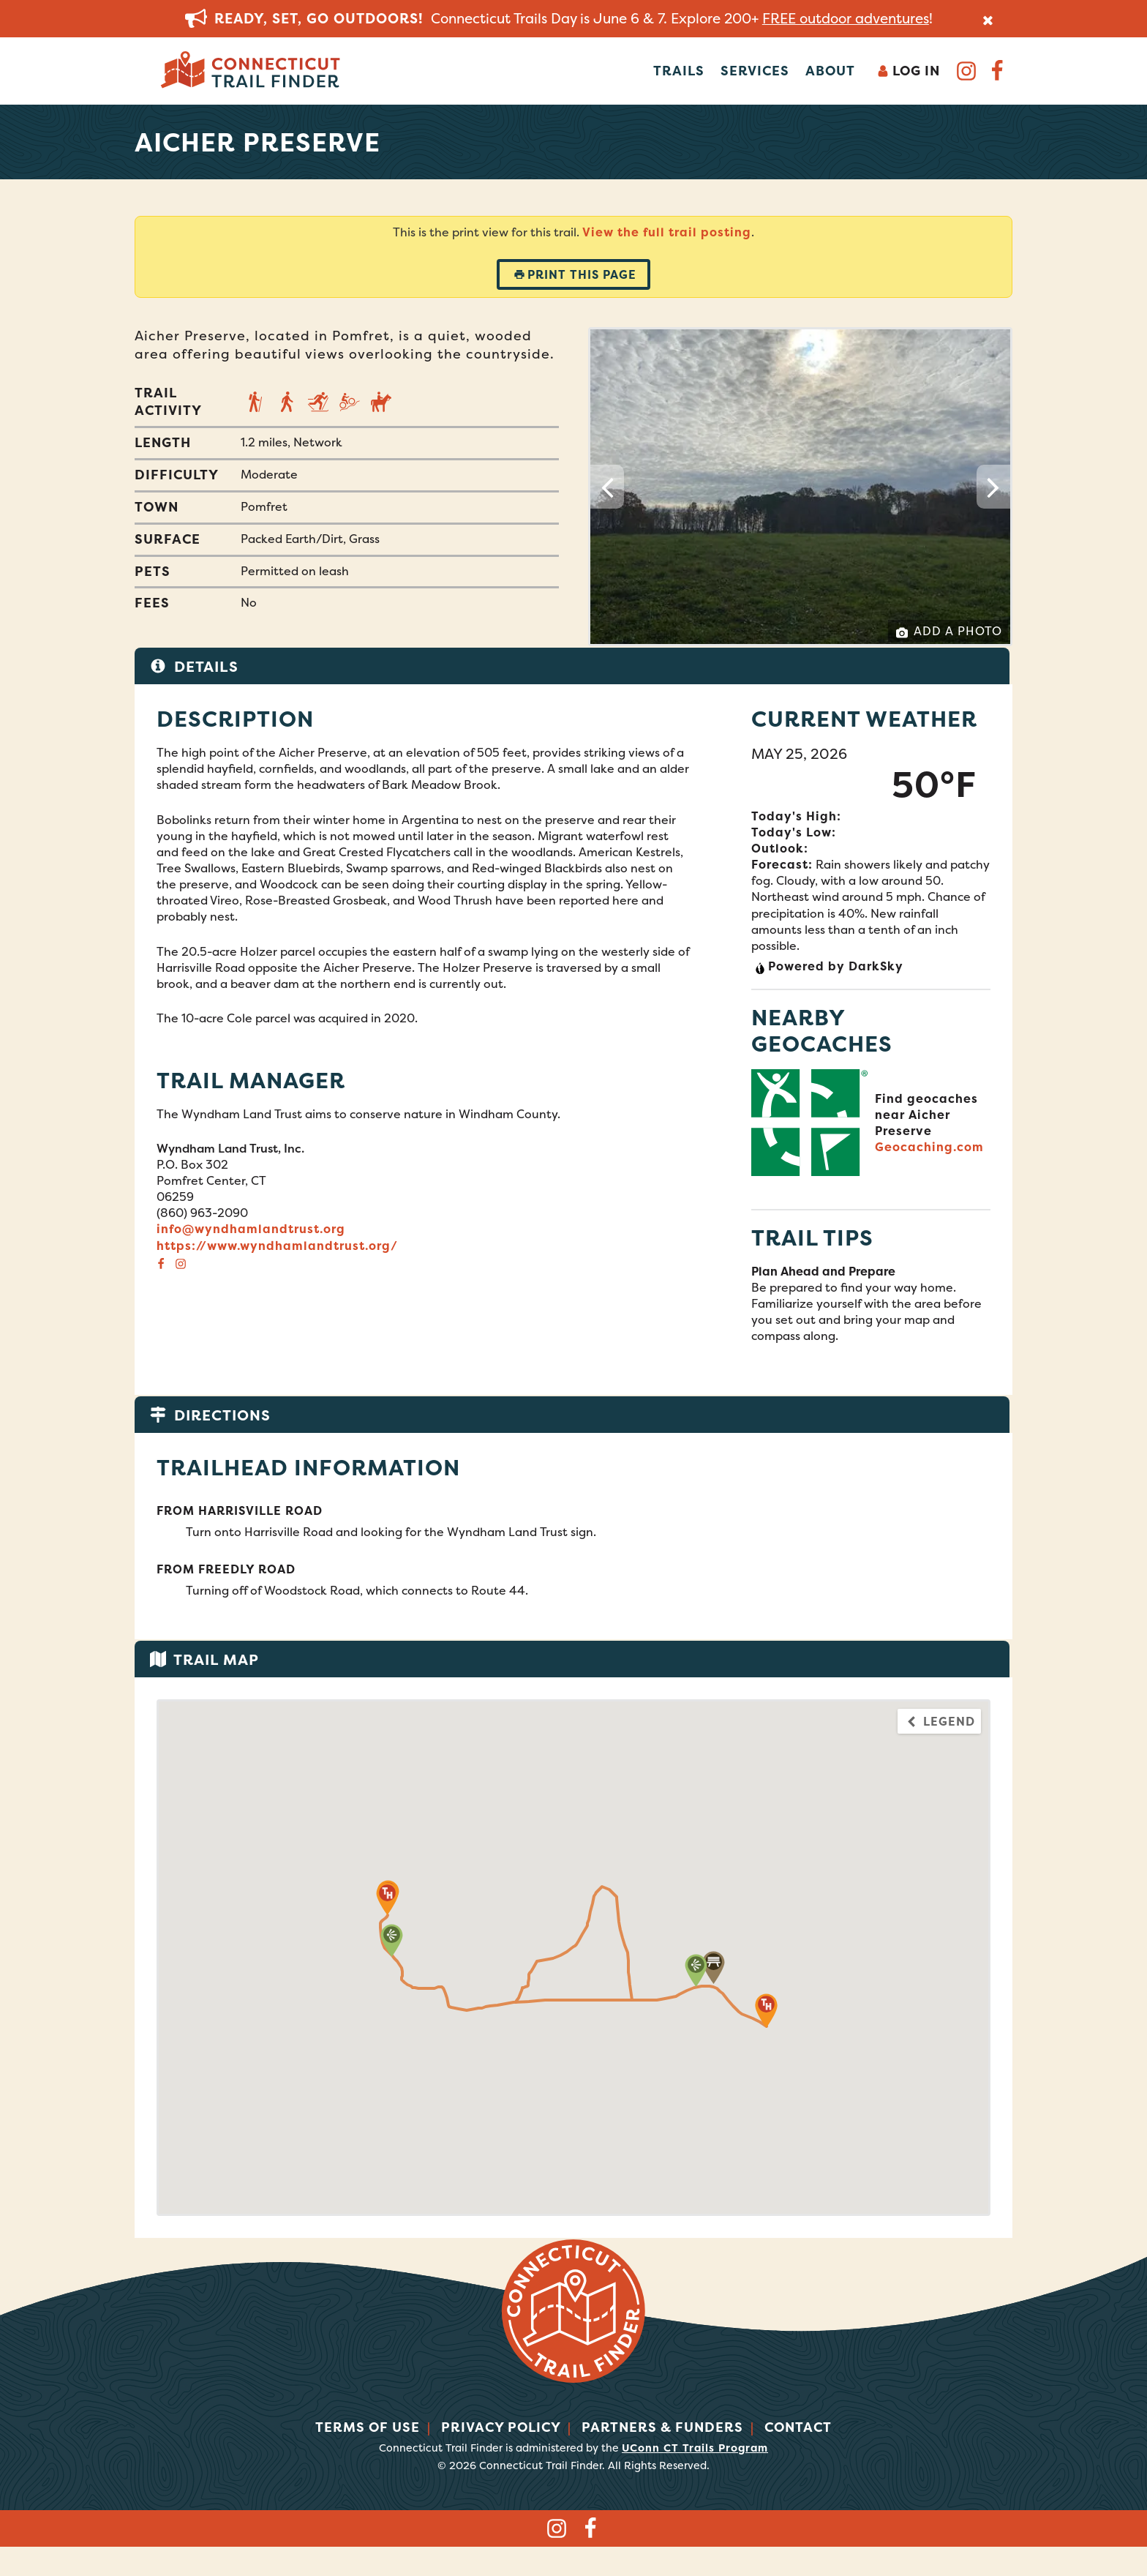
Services (755, 70)
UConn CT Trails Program (695, 2448)
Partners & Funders (662, 2427)
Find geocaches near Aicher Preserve (926, 1114)
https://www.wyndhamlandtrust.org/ (277, 1246)
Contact (798, 2427)
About (830, 70)
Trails (678, 70)
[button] (713, 1967)
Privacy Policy (501, 2427)
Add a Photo (949, 631)
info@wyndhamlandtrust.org (251, 1229)
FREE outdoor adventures (845, 18)
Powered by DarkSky (828, 966)
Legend (940, 1721)
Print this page (575, 274)
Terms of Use (367, 2427)
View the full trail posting (666, 232)
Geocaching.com (929, 1147)
